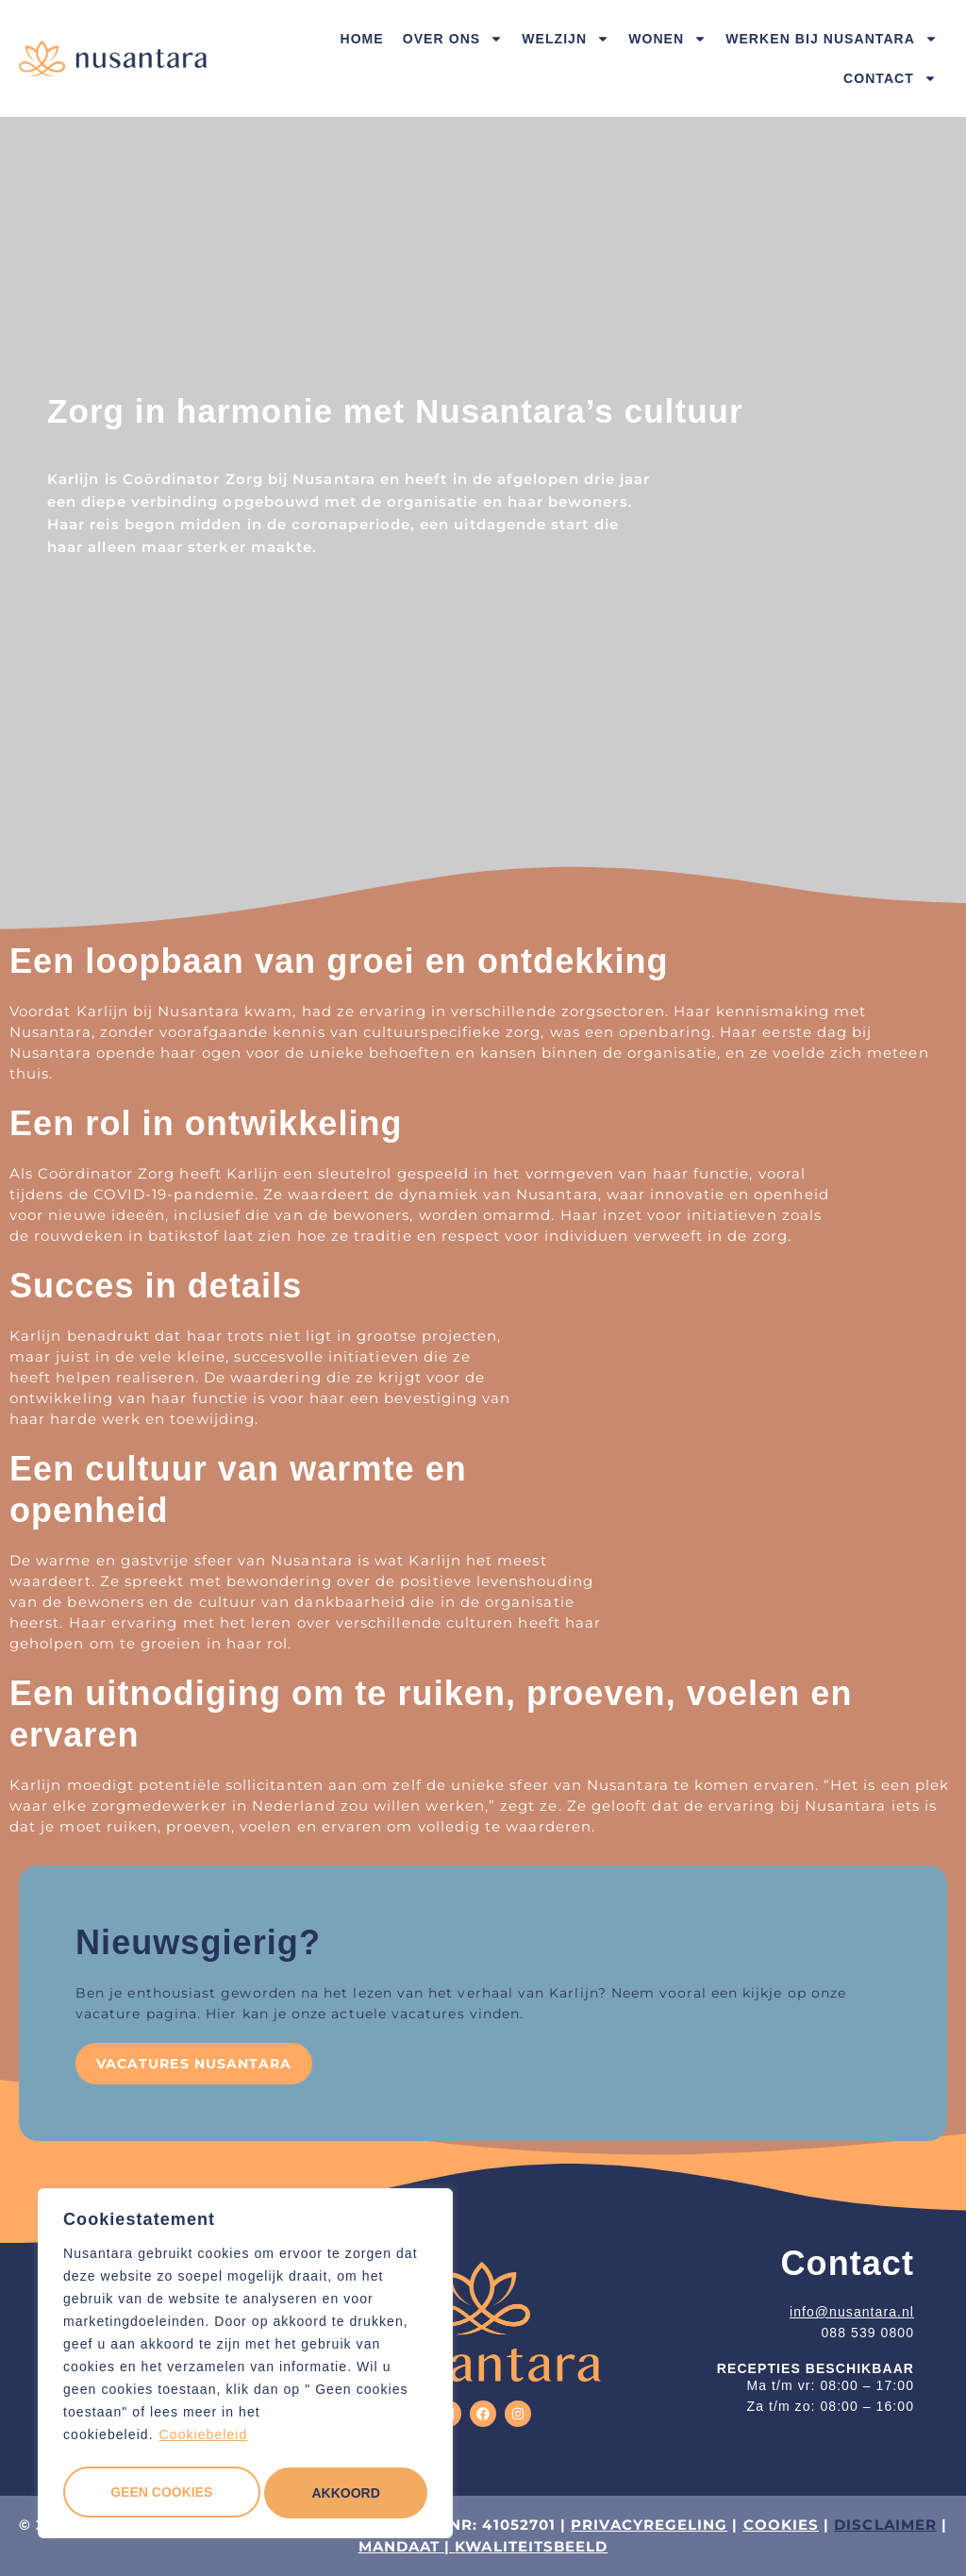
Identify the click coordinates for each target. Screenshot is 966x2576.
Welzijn (565, 39)
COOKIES (781, 2525)
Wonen (667, 39)
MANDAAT (399, 2546)
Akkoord (346, 2493)
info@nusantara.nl (852, 2311)
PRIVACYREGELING (649, 2525)
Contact (890, 78)
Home (361, 38)
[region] (245, 2366)
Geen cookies (160, 2493)
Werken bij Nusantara (831, 39)
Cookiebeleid (203, 2441)
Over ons (453, 39)
